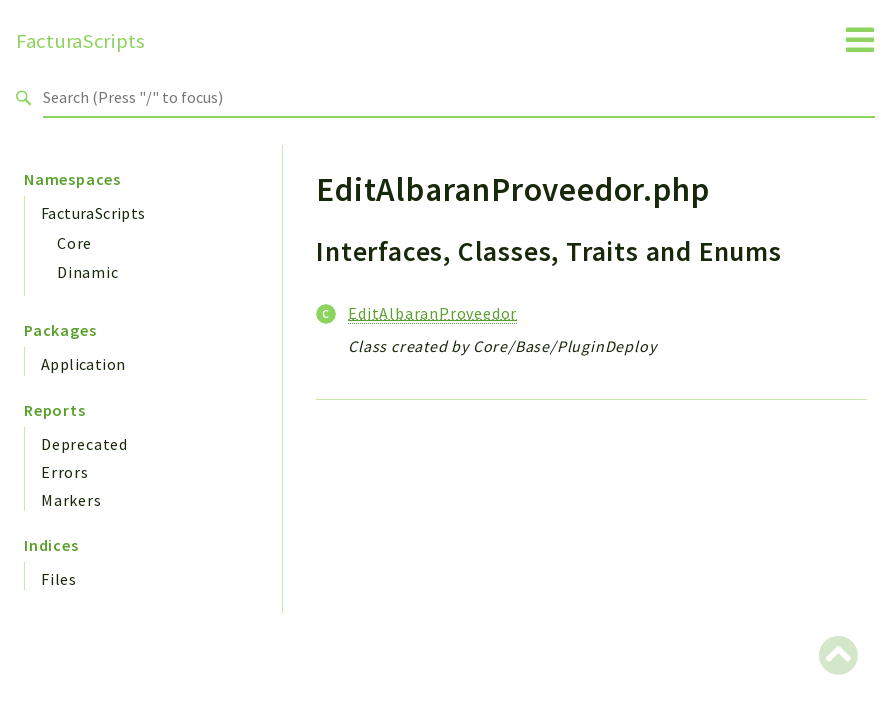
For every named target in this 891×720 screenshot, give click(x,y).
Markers (71, 500)
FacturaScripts (81, 41)
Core (74, 243)
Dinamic (88, 272)
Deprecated (84, 444)
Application (83, 364)
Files (59, 579)
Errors (65, 472)
